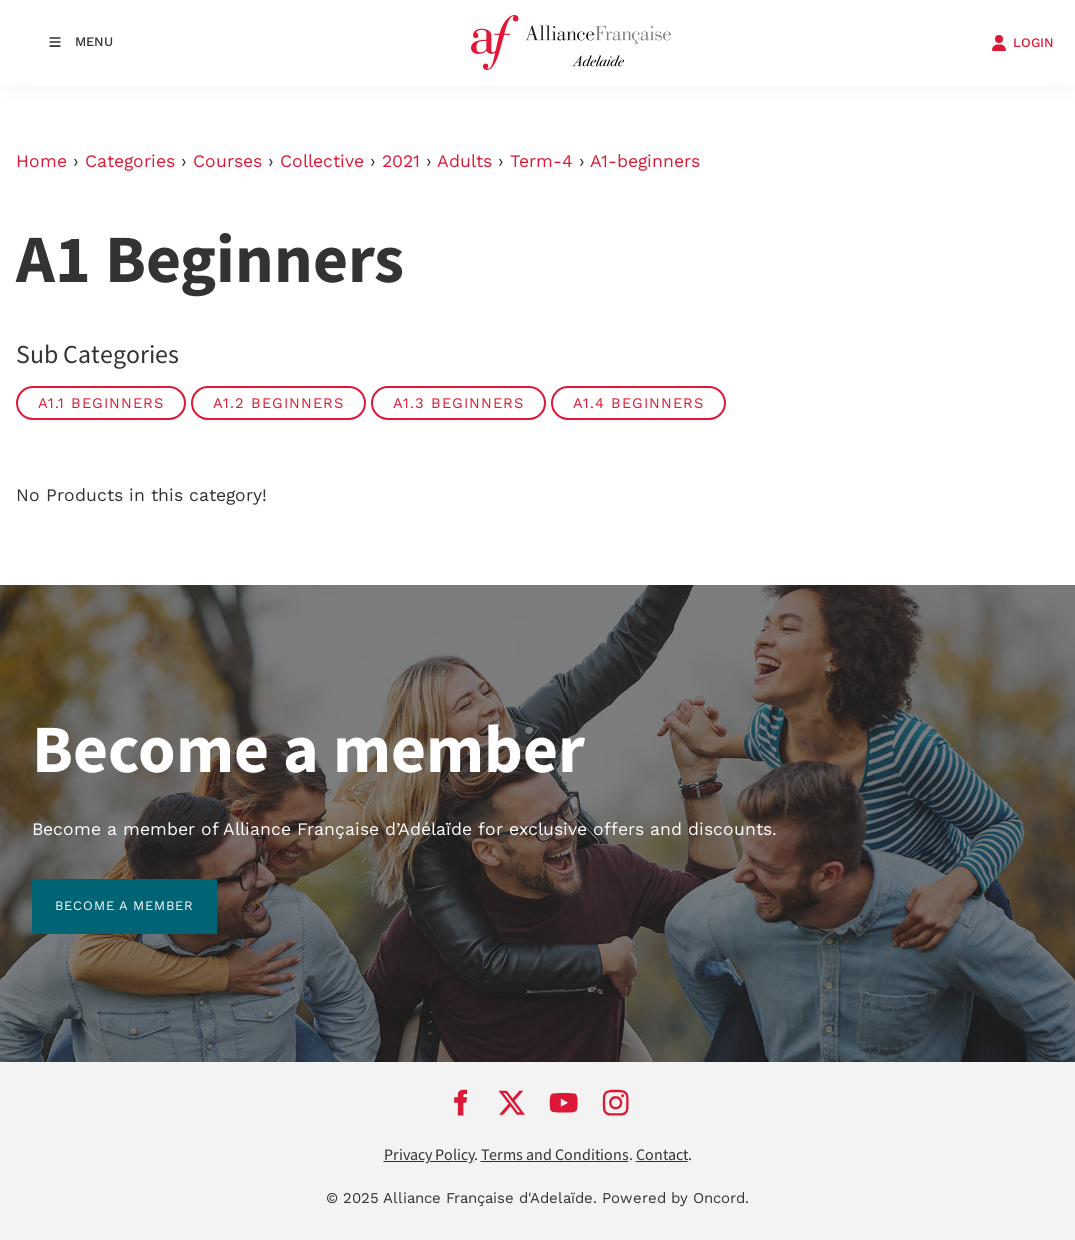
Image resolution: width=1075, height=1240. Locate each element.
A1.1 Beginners (101, 403)
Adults (464, 161)
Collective (322, 161)
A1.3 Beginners (458, 403)
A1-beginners (645, 161)
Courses (227, 161)
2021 (401, 161)
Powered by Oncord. (675, 1198)
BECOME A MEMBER (101, 890)
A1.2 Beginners (278, 403)
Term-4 (541, 161)
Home (41, 161)
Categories (130, 161)
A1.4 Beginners (638, 403)
